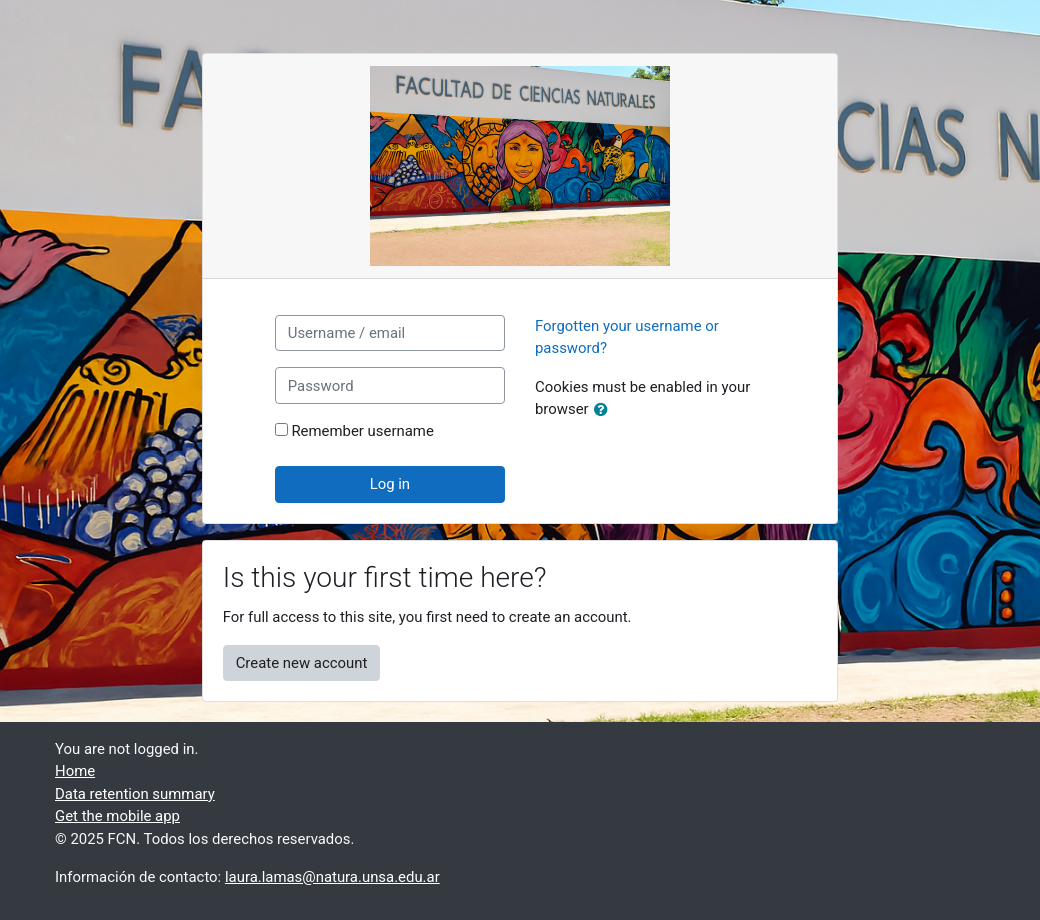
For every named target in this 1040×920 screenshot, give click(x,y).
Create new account (302, 663)
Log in (390, 484)
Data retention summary (135, 794)
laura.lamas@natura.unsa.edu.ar (332, 877)
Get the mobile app (117, 816)
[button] (605, 410)
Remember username (362, 431)
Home (75, 771)
